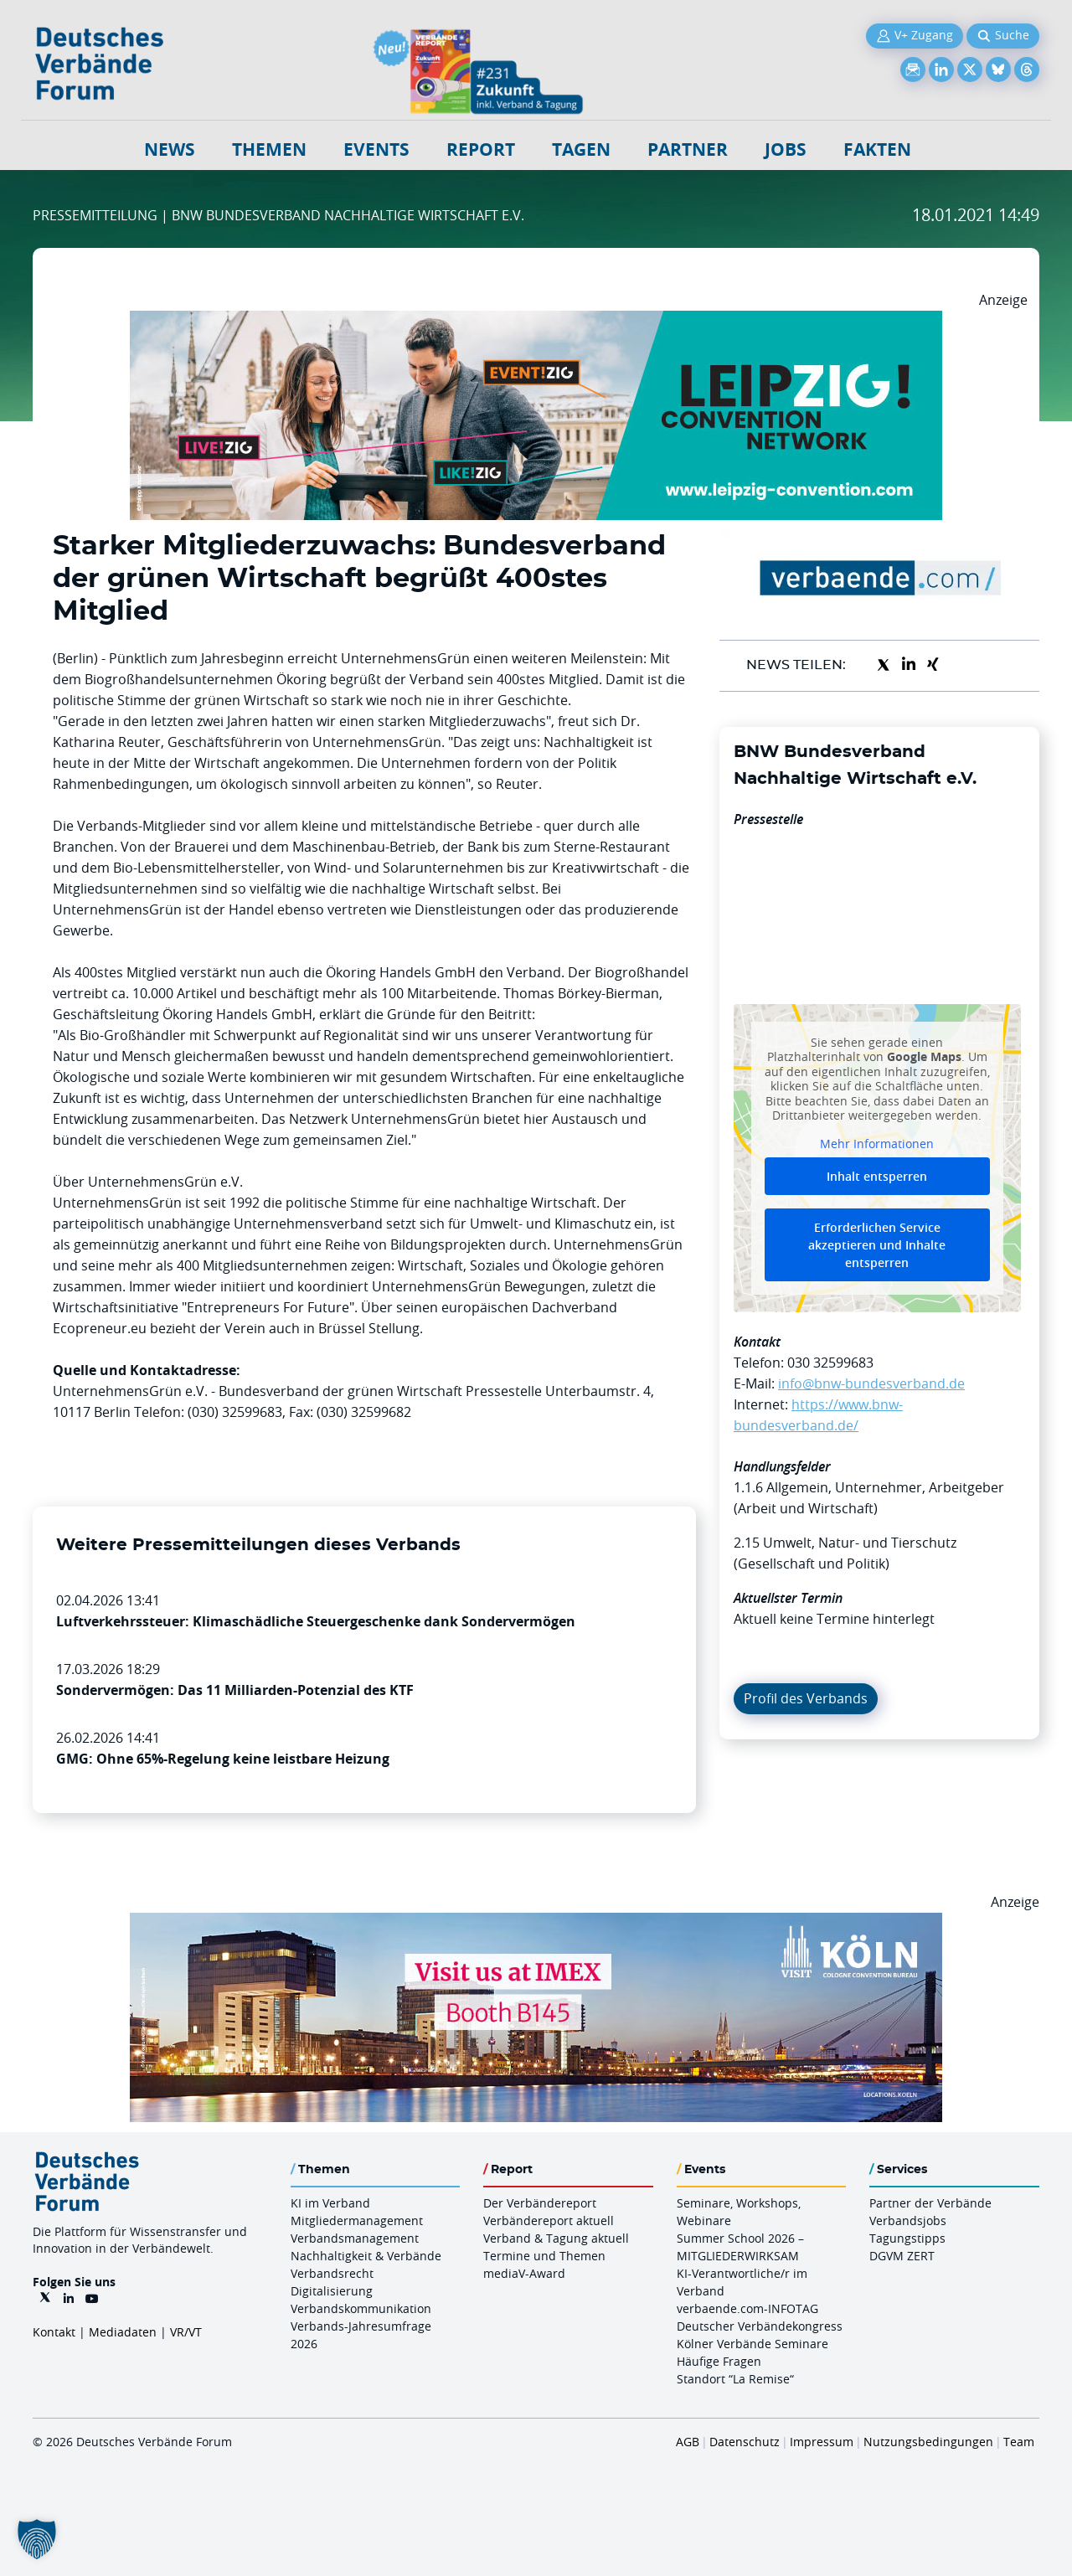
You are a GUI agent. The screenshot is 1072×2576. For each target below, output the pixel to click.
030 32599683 (830, 1362)
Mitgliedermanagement (357, 2220)
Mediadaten (123, 2332)
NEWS (169, 149)
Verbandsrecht (332, 2273)
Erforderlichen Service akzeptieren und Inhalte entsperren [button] (877, 1244)
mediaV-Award (524, 2273)
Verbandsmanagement (355, 2238)
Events (376, 149)
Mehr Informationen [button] (877, 1143)
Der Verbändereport (539, 2203)
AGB (687, 2442)
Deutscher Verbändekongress (760, 2326)
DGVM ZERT (902, 2256)
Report (480, 149)
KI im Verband (330, 2203)
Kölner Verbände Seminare (752, 2344)
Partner (687, 149)
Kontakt (54, 2332)
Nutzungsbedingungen (928, 2442)
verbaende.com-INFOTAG (747, 2308)
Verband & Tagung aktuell (556, 2238)
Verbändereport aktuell (548, 2220)
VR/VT (186, 2332)
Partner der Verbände (930, 2203)
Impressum (821, 2442)
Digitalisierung (332, 2291)
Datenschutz (744, 2442)
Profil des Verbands (806, 1698)
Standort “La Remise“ (735, 2379)
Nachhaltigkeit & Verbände (366, 2256)
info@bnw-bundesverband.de (871, 1383)
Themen (269, 149)
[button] (37, 2539)
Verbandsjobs (907, 2220)
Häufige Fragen (719, 2361)
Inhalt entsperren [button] (877, 1176)
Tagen (581, 149)
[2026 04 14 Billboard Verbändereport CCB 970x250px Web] (536, 1923)
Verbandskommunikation (361, 2308)
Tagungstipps (907, 2238)
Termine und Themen (544, 2256)
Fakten (877, 149)
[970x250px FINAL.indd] (536, 321)
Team (1018, 2442)
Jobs (786, 149)
